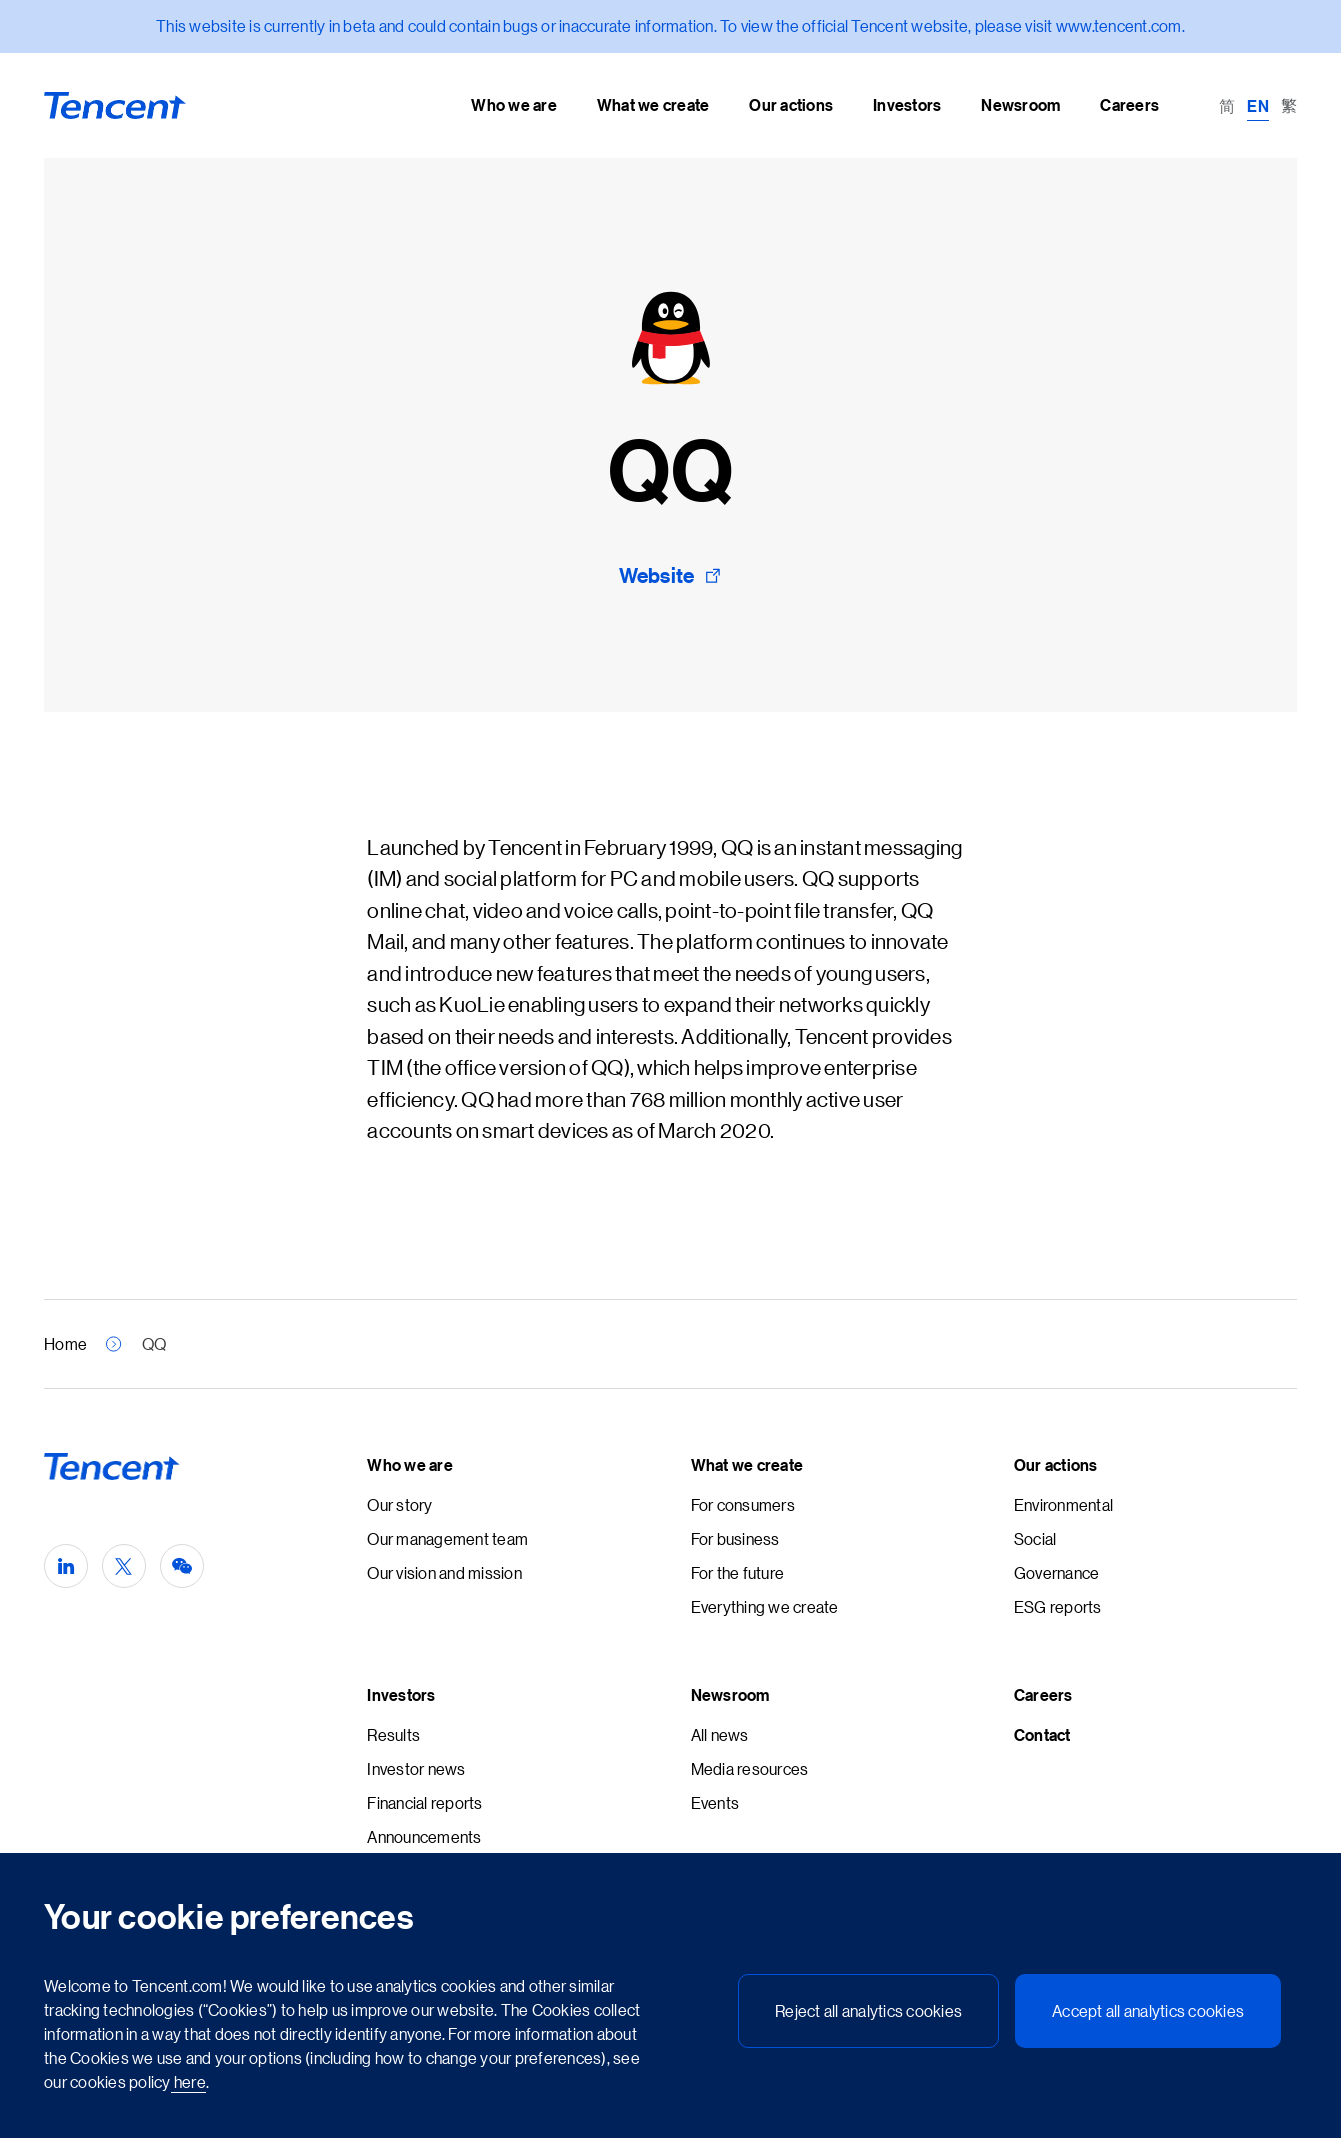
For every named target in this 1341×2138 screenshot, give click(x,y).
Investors (401, 1695)
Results (393, 1734)
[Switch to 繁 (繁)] (1289, 105)
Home (65, 1343)
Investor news (416, 1768)
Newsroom (730, 1695)
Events (715, 1802)
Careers (1043, 1695)
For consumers (743, 1504)
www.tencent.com (1119, 25)
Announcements (424, 1836)
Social (1035, 1538)
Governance (1057, 1572)
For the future (738, 1572)
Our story (399, 1504)
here (188, 2081)
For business (735, 1538)
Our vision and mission (444, 1572)
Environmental (1063, 1504)
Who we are (410, 1465)
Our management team (447, 1538)
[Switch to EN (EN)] (1258, 105)
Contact (1042, 1735)
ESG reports (1058, 1606)
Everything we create (765, 1606)
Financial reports (424, 1802)
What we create (747, 1465)
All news (720, 1734)
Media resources (750, 1768)
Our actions (1056, 1465)
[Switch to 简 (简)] (1227, 105)
